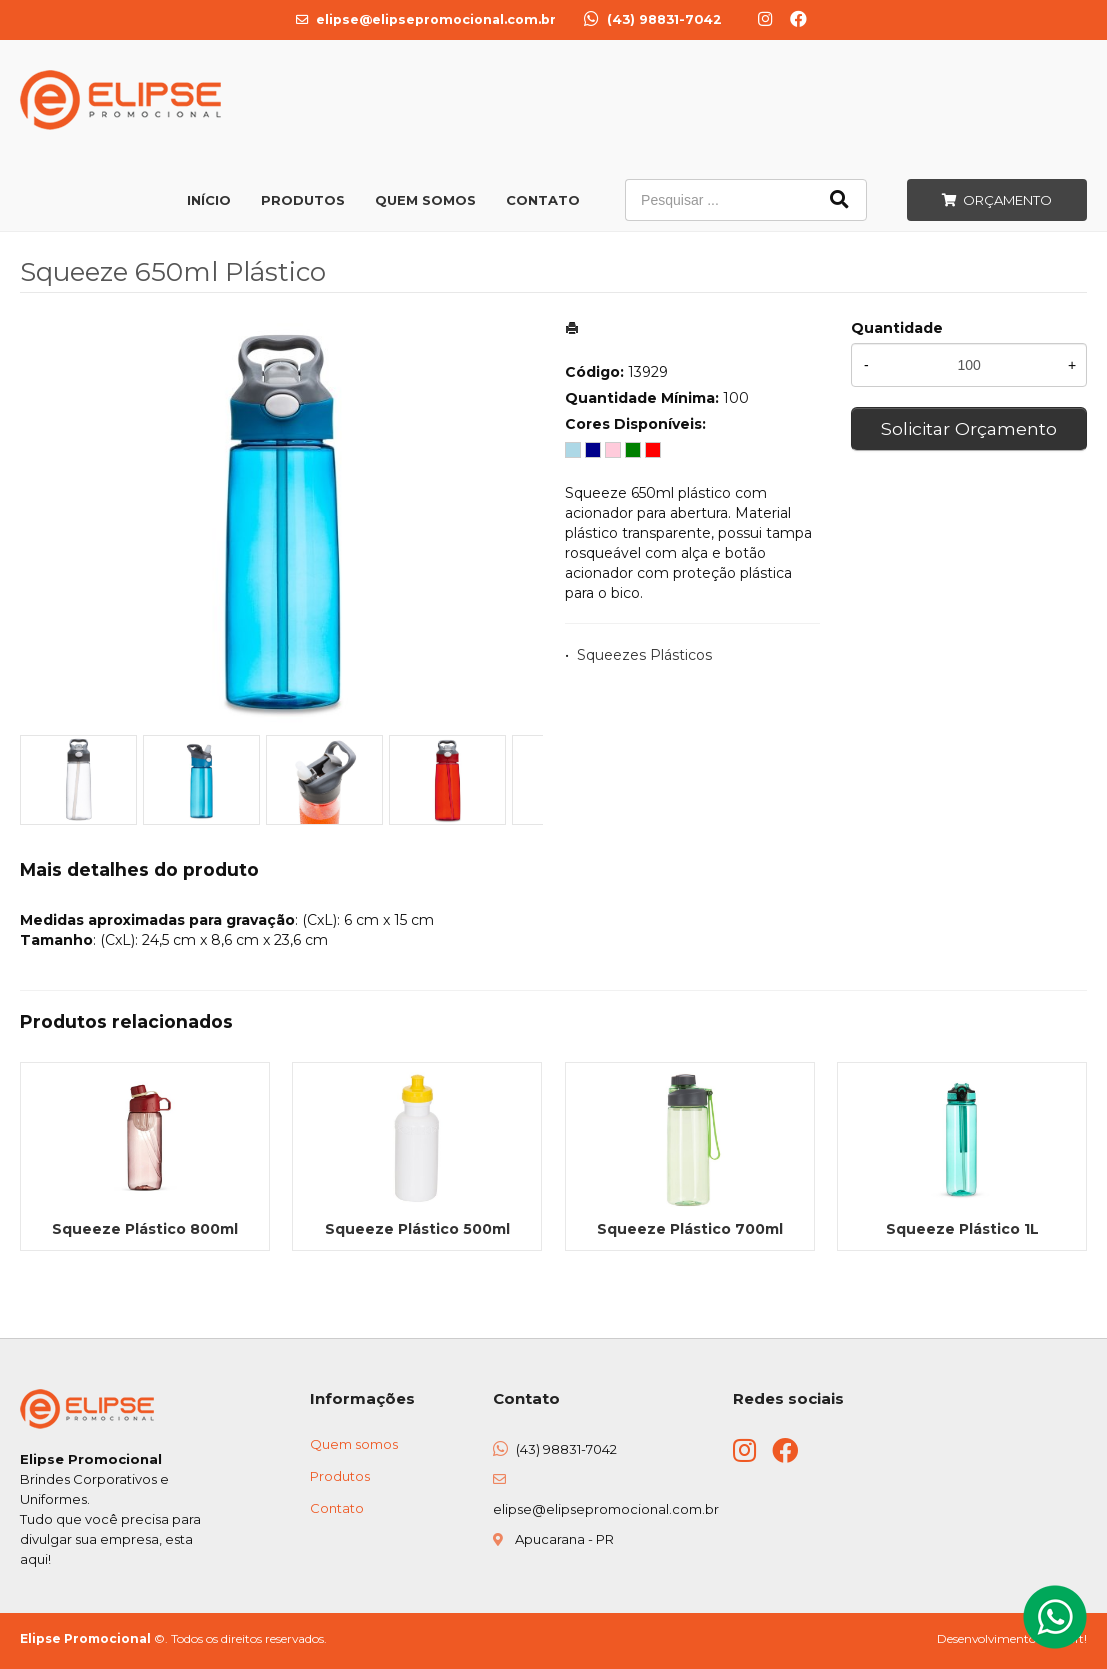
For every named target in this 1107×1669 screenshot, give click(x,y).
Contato (543, 200)
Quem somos (354, 1444)
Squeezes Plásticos (644, 655)
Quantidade (897, 328)
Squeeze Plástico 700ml (690, 1229)
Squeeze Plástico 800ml (145, 1229)
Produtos (303, 200)
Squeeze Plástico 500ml (417, 1229)
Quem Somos (425, 200)
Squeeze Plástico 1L (962, 1229)
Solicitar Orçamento (969, 428)
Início (209, 200)
